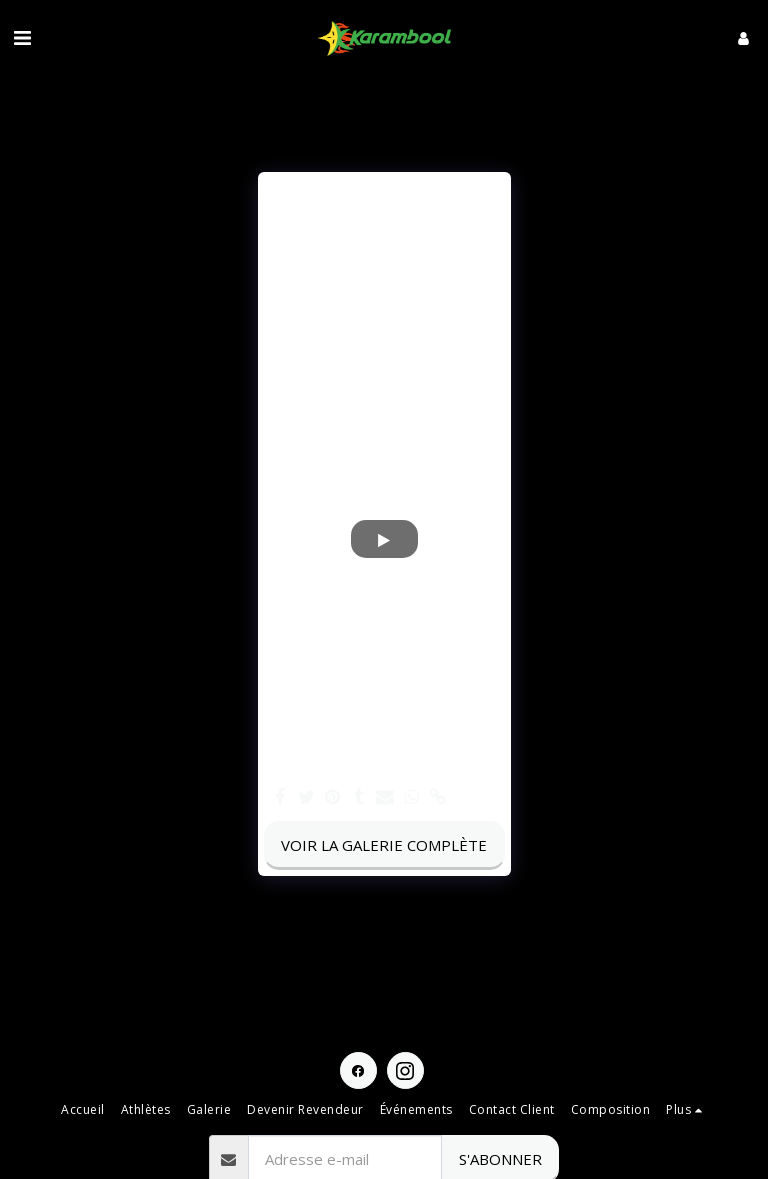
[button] (22, 37)
